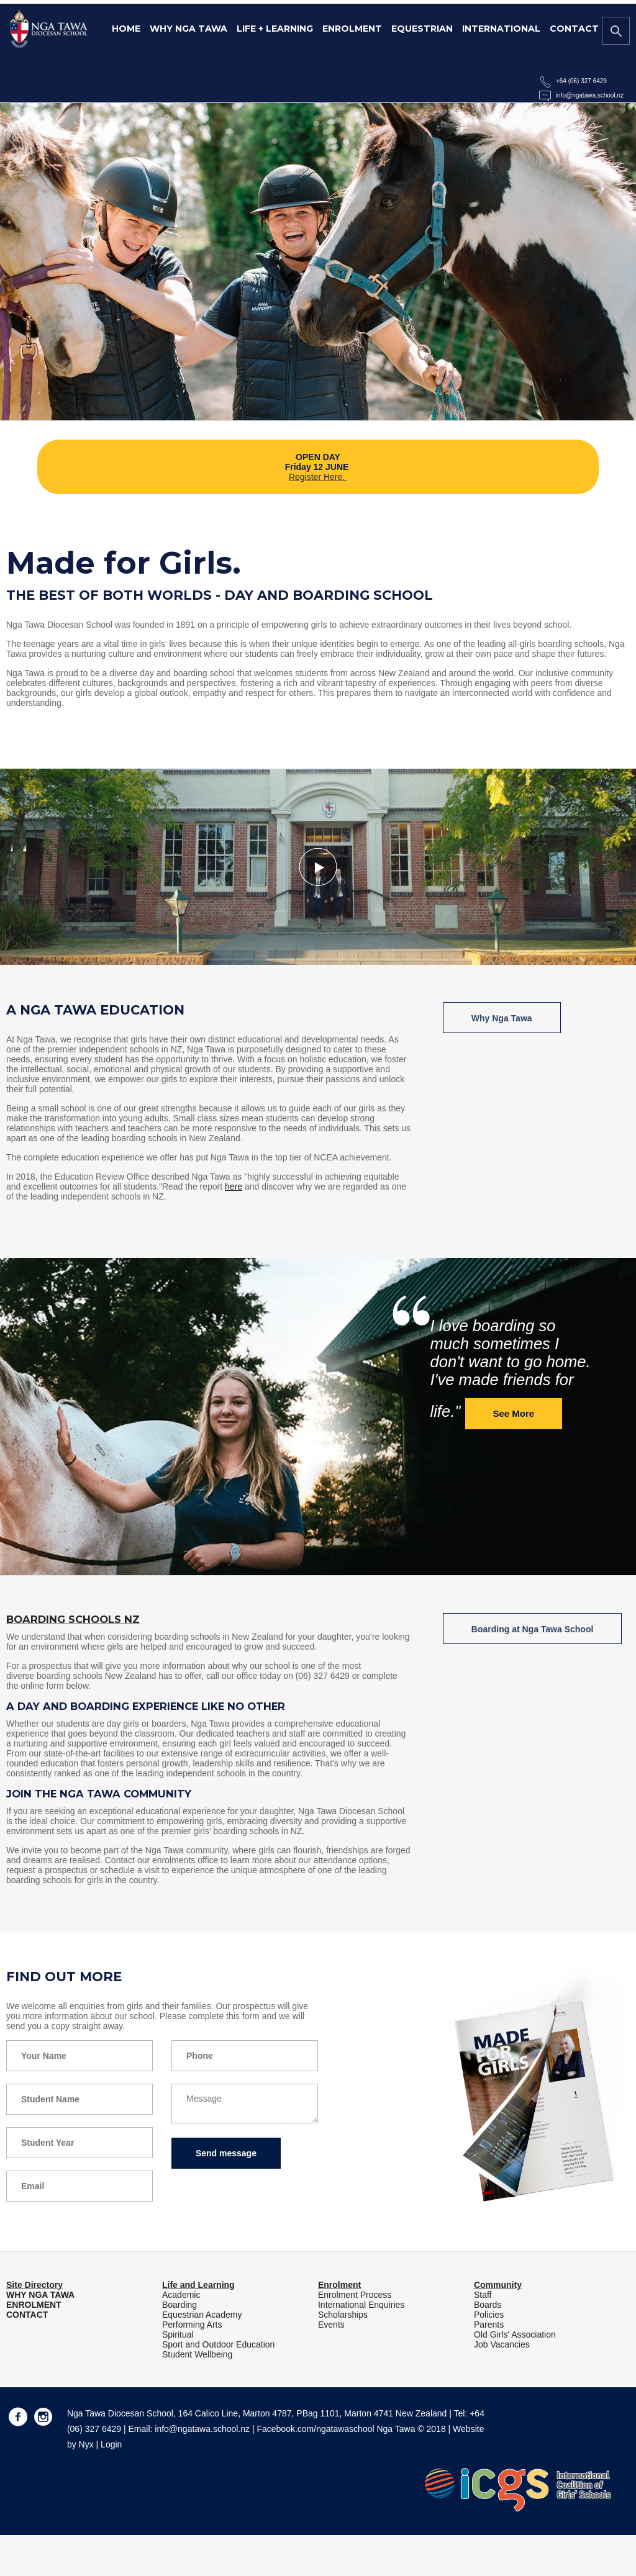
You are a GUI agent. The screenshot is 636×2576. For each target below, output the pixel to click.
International (501, 28)
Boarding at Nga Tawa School (532, 1629)
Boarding (179, 2305)
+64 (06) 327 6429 (581, 81)
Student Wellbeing (197, 2354)
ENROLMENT (33, 2305)
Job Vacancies (502, 2344)
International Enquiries (361, 2305)
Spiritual (178, 2334)
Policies (489, 2315)
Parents (489, 2325)
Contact (574, 28)
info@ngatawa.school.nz (590, 95)
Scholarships (343, 2315)
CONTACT (27, 2315)
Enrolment (352, 28)
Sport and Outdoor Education (218, 2344)
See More (514, 1413)
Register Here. (318, 477)
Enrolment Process (354, 2295)
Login (111, 2444)
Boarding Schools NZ (73, 1619)
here (233, 1186)
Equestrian (422, 28)
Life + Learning (275, 28)
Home (126, 28)
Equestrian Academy (202, 2315)
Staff (483, 2295)
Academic (181, 2295)
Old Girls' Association (515, 2334)
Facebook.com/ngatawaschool (315, 2429)
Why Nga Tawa (188, 28)
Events (331, 2325)
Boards (487, 2305)
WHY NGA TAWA (40, 2295)
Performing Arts (192, 2325)
